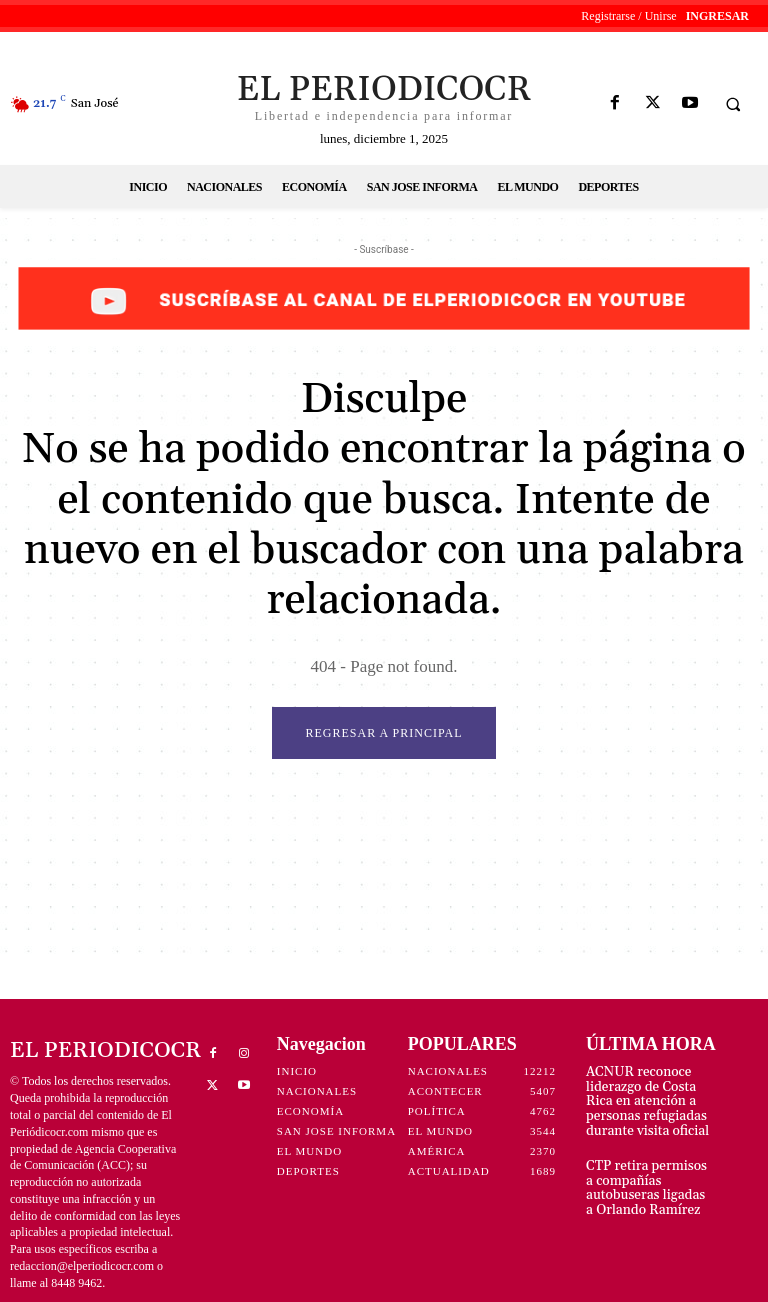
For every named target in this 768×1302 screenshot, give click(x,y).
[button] (733, 104)
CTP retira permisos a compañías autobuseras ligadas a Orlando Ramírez (645, 1179)
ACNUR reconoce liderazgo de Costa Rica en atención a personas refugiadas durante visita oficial (649, 1099)
